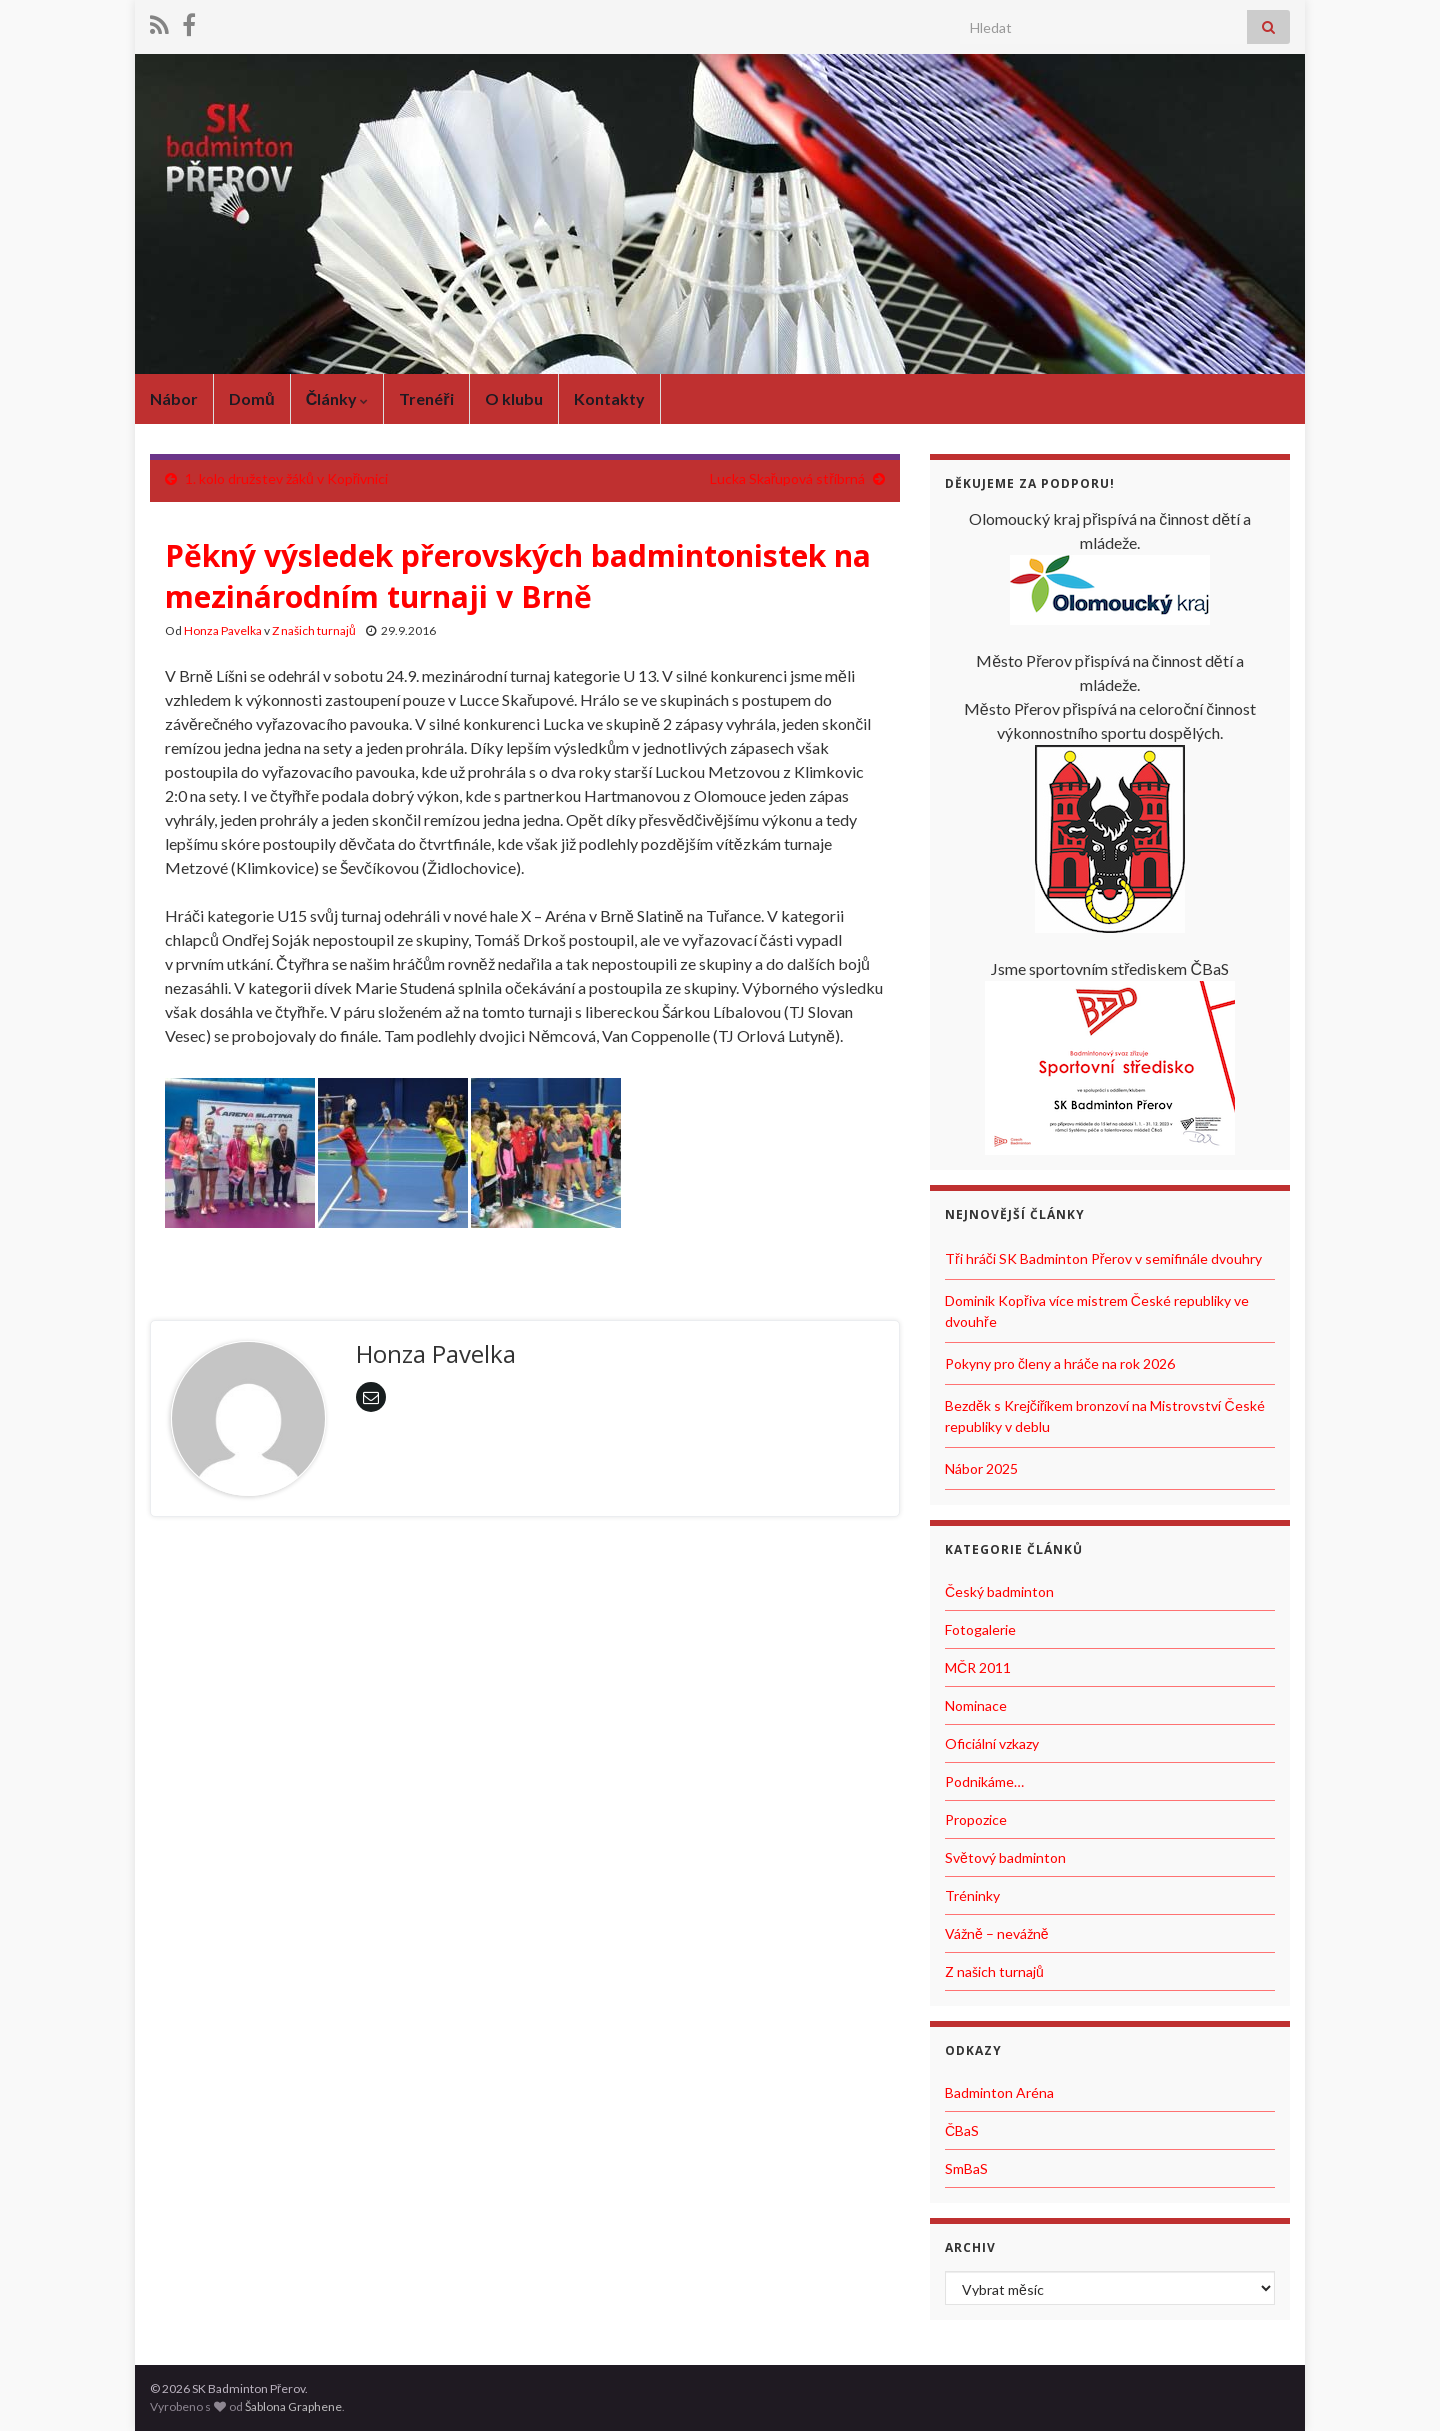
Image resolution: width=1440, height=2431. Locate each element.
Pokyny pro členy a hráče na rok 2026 (1060, 1363)
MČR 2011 (978, 1667)
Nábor (174, 398)
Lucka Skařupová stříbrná (787, 478)
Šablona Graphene (293, 2406)
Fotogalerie (980, 1629)
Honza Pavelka (223, 630)
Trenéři (426, 398)
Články (337, 398)
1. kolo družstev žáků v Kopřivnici (286, 478)
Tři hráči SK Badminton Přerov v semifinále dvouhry (1103, 1258)
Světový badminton (1005, 1857)
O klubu (514, 398)
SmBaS (966, 2168)
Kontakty (609, 398)
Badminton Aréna (999, 2092)
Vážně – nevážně (997, 1933)
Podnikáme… (984, 1781)
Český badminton (999, 1591)
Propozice (976, 1819)
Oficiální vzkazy (992, 1743)
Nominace (976, 1705)
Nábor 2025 (981, 1468)
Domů (252, 398)
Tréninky (972, 1895)
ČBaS (962, 2130)
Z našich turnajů (314, 630)
